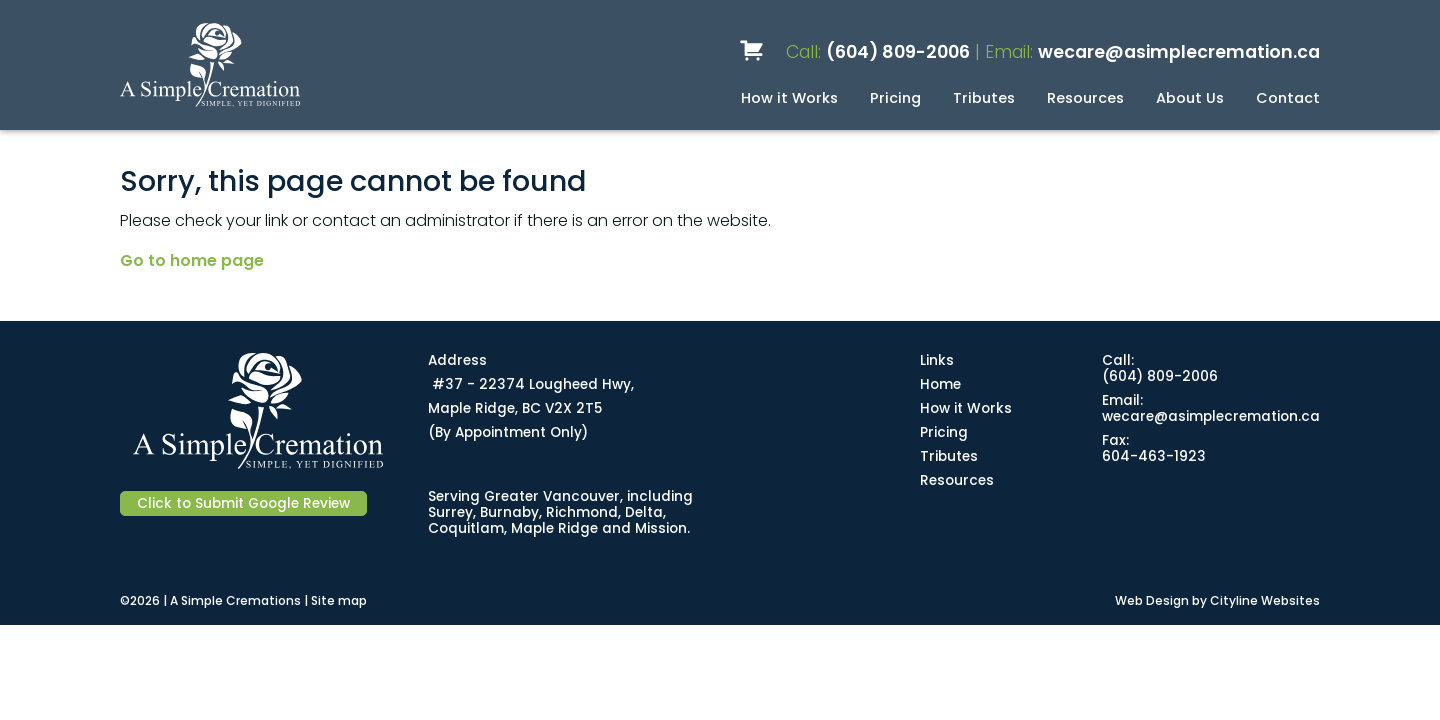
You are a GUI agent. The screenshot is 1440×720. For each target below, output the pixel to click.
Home (940, 384)
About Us (1190, 98)
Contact (1288, 98)
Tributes (984, 98)
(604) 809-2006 (898, 52)
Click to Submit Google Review (243, 503)
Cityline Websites (1265, 600)
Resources (1085, 98)
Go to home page (192, 260)
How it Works (789, 98)
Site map (339, 600)
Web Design (1152, 600)
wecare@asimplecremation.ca (1179, 52)
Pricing (895, 98)
